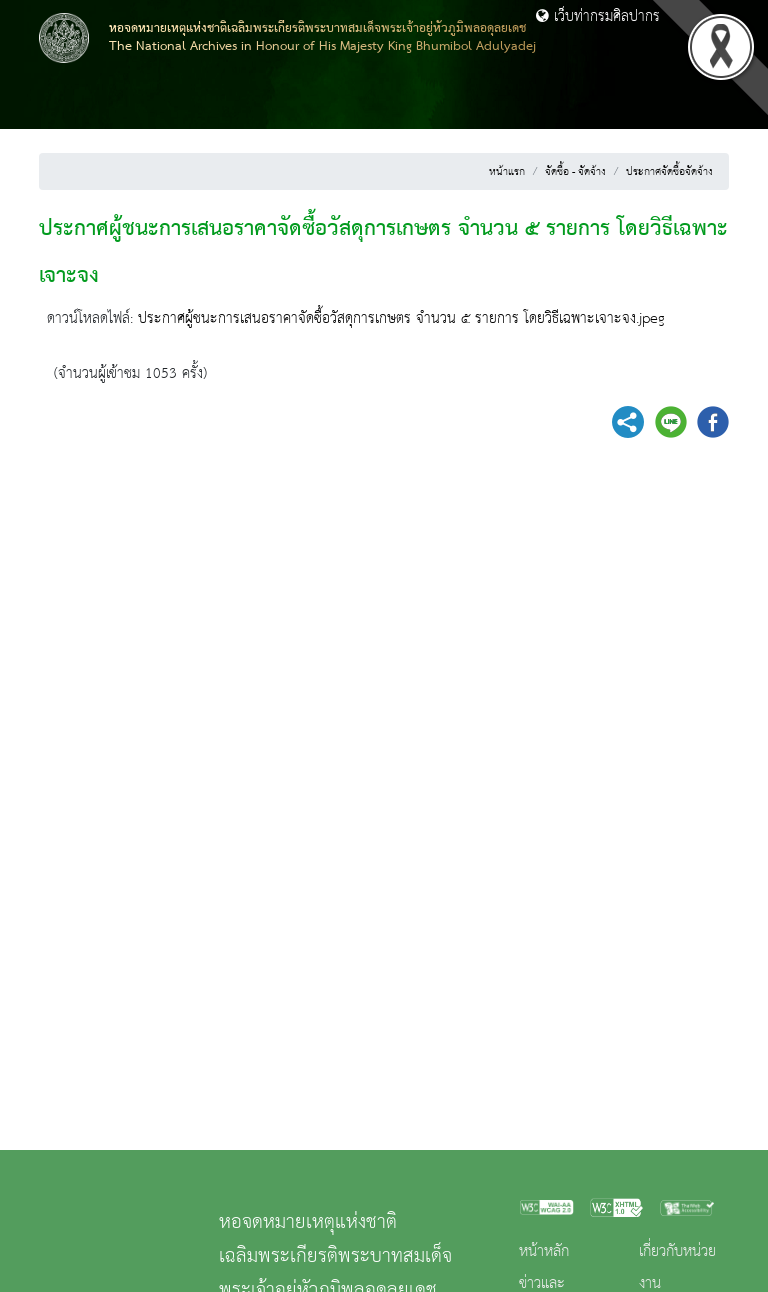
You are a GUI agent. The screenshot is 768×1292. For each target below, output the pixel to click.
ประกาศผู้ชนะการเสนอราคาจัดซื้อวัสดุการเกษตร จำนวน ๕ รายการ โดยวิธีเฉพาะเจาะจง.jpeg (401, 319)
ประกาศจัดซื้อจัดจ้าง (669, 172)
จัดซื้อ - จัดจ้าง (575, 172)
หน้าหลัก (544, 1252)
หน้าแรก (507, 172)
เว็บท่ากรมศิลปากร (598, 17)
